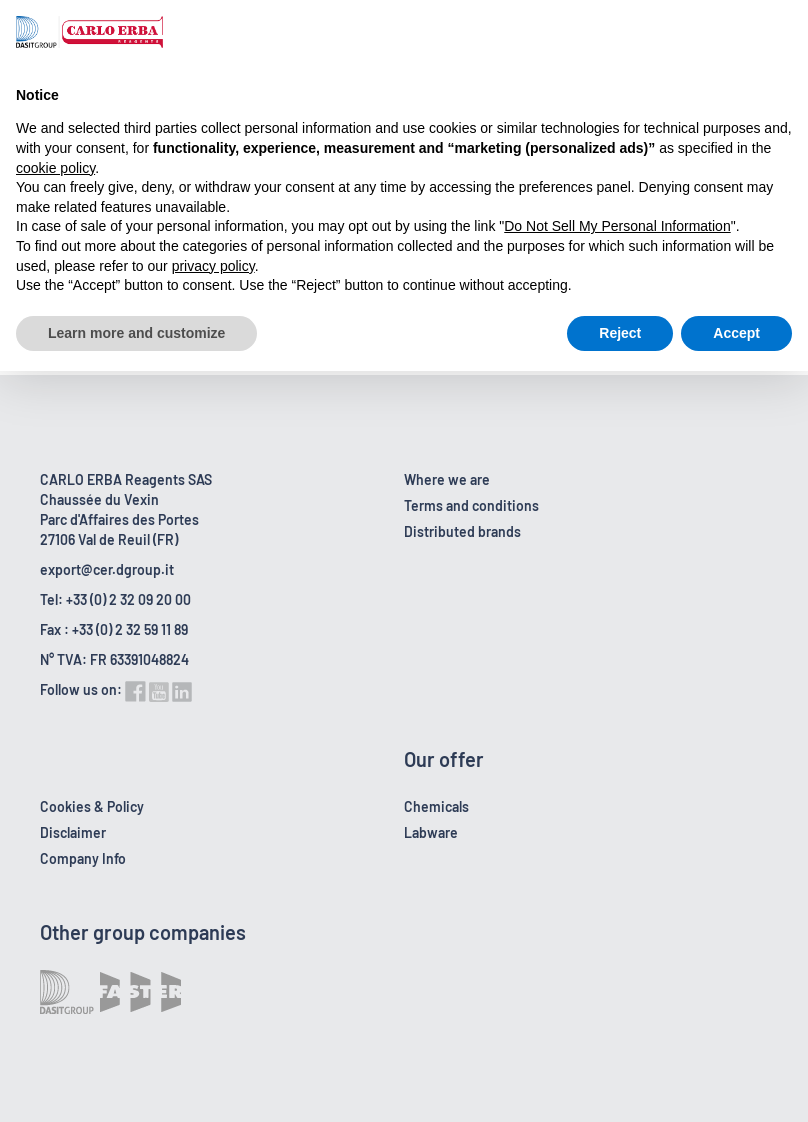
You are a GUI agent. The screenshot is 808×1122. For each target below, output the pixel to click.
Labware (431, 832)
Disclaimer (73, 832)
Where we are (447, 479)
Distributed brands (462, 531)
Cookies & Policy (92, 806)
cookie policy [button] (55, 168)
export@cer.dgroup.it (107, 569)
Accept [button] (736, 333)
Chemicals (436, 806)
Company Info (83, 858)
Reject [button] (620, 333)
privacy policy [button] (213, 266)
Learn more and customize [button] (136, 333)
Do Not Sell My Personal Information (617, 226)
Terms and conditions (471, 505)
